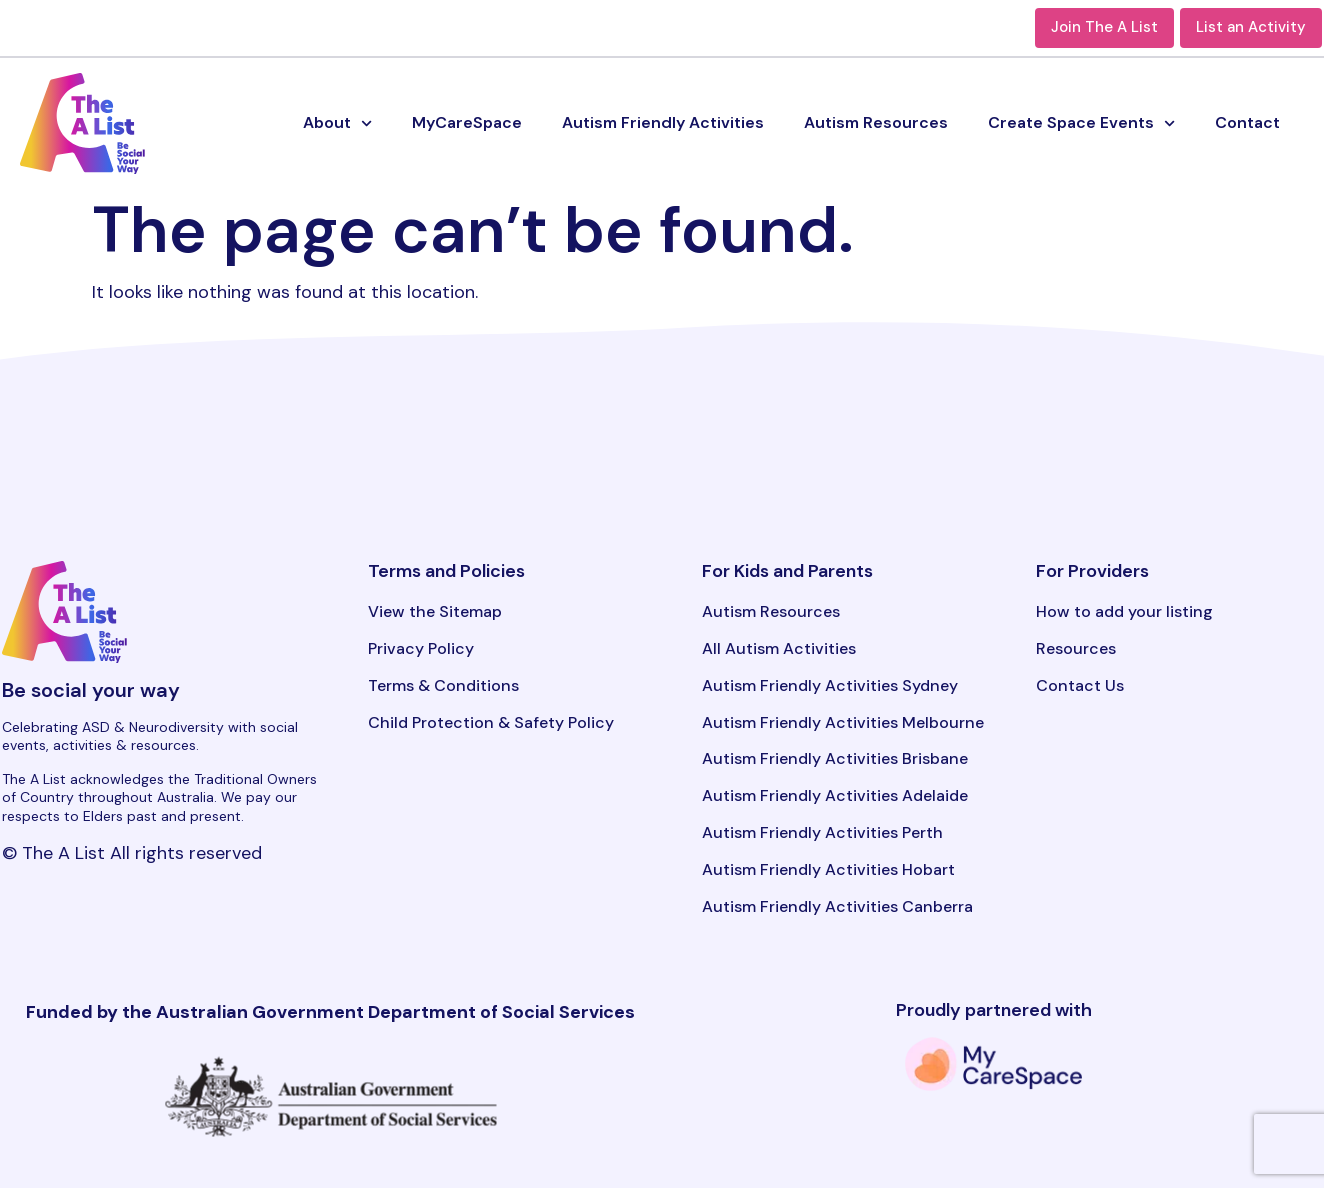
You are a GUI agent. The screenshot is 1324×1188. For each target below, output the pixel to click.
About (337, 123)
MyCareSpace (467, 122)
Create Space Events (1081, 123)
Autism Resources (876, 122)
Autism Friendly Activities (663, 122)
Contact (1247, 122)
